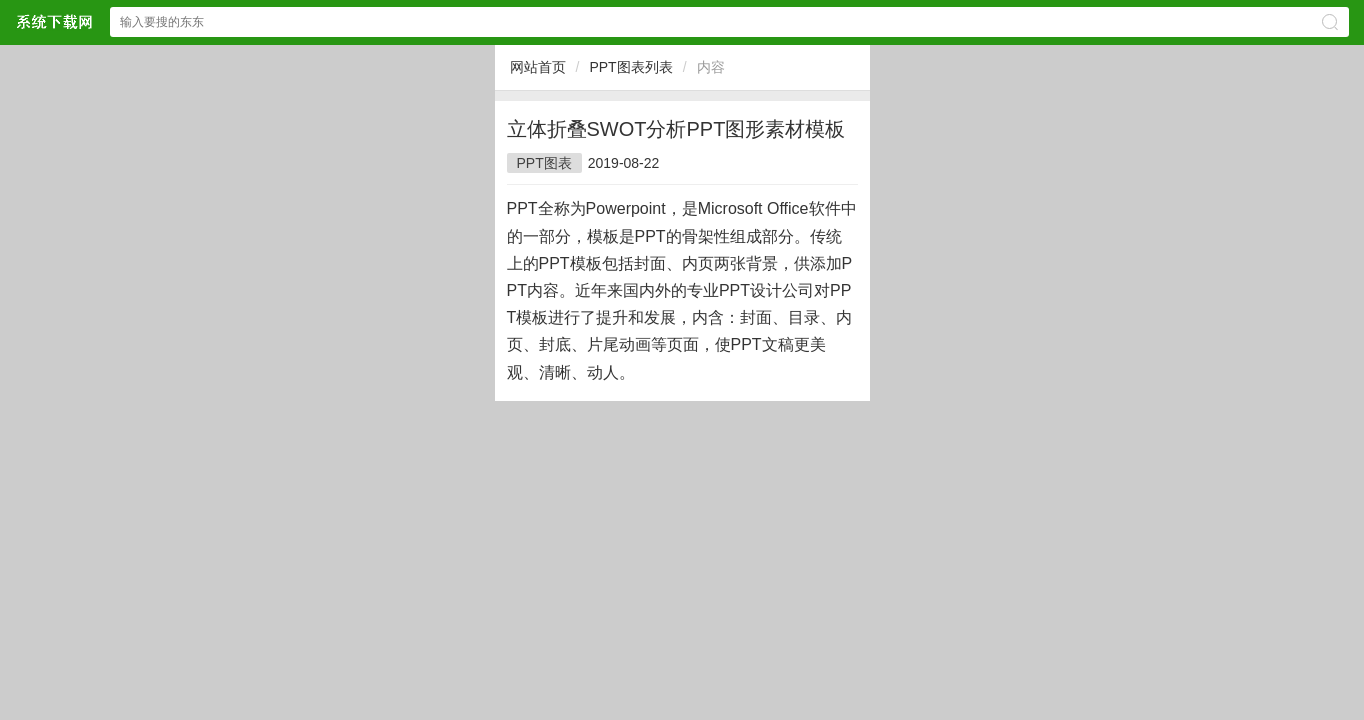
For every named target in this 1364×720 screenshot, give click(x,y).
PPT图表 (544, 163)
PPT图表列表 (630, 67)
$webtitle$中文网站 (54, 21)
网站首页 (538, 67)
